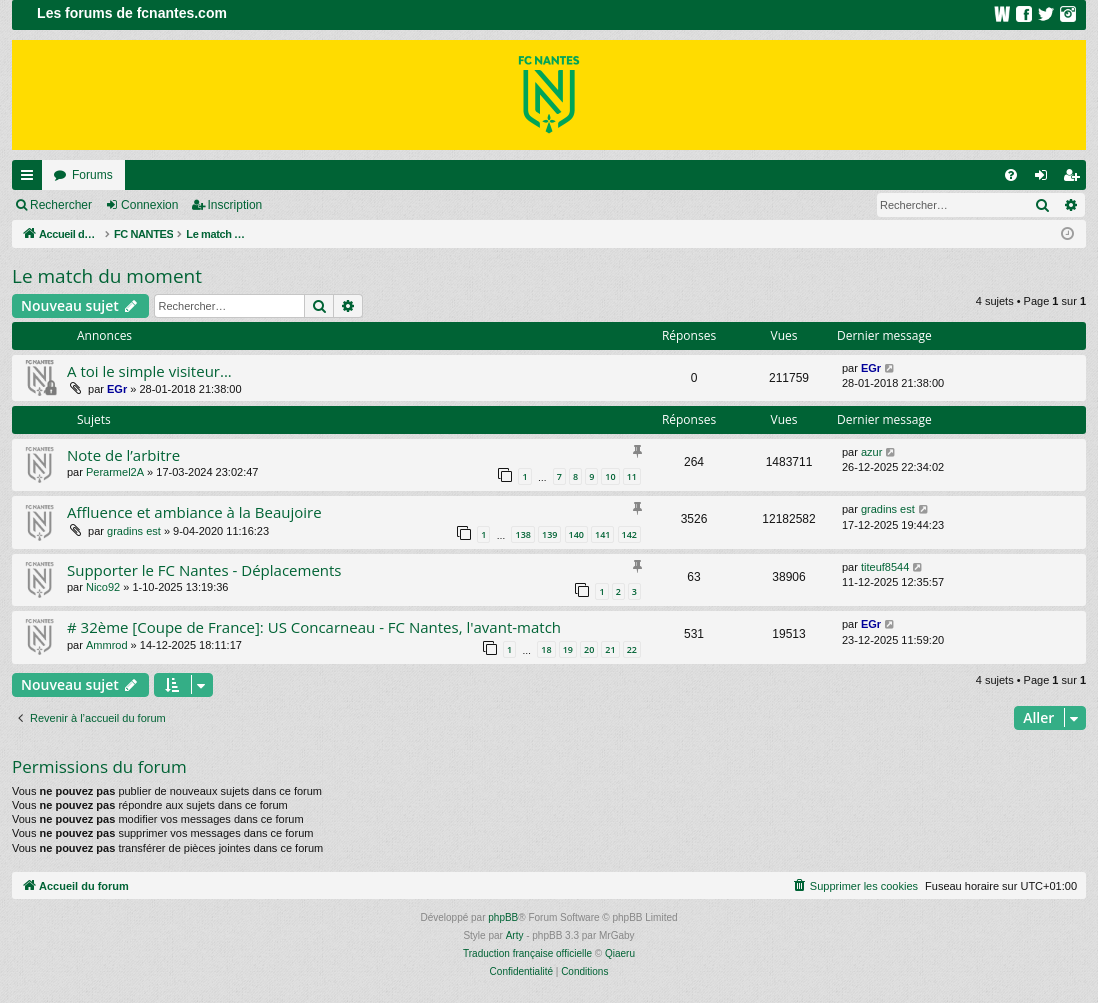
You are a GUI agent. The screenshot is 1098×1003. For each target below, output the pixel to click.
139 (549, 534)
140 (576, 534)
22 (632, 649)
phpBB (503, 917)
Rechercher (61, 205)
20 (589, 649)
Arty (515, 935)
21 (610, 649)
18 (546, 649)
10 (610, 476)
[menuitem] (1011, 175)
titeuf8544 (885, 567)
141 (602, 534)
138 (522, 534)
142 (629, 534)
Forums (92, 175)
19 (568, 649)
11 (632, 476)
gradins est (134, 531)
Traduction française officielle (527, 953)
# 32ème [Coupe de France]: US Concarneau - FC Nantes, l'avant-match (314, 627)
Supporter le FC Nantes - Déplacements (204, 570)
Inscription (235, 205)
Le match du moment (107, 276)
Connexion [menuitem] (1045, 179)
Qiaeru (620, 953)
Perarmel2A (115, 472)
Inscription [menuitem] (1075, 179)
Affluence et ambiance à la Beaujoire (194, 512)
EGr (117, 389)
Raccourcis (31, 179)
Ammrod (107, 645)
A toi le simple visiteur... (149, 371)
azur (871, 452)
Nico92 (103, 587)
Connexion (149, 205)
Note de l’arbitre (123, 455)
